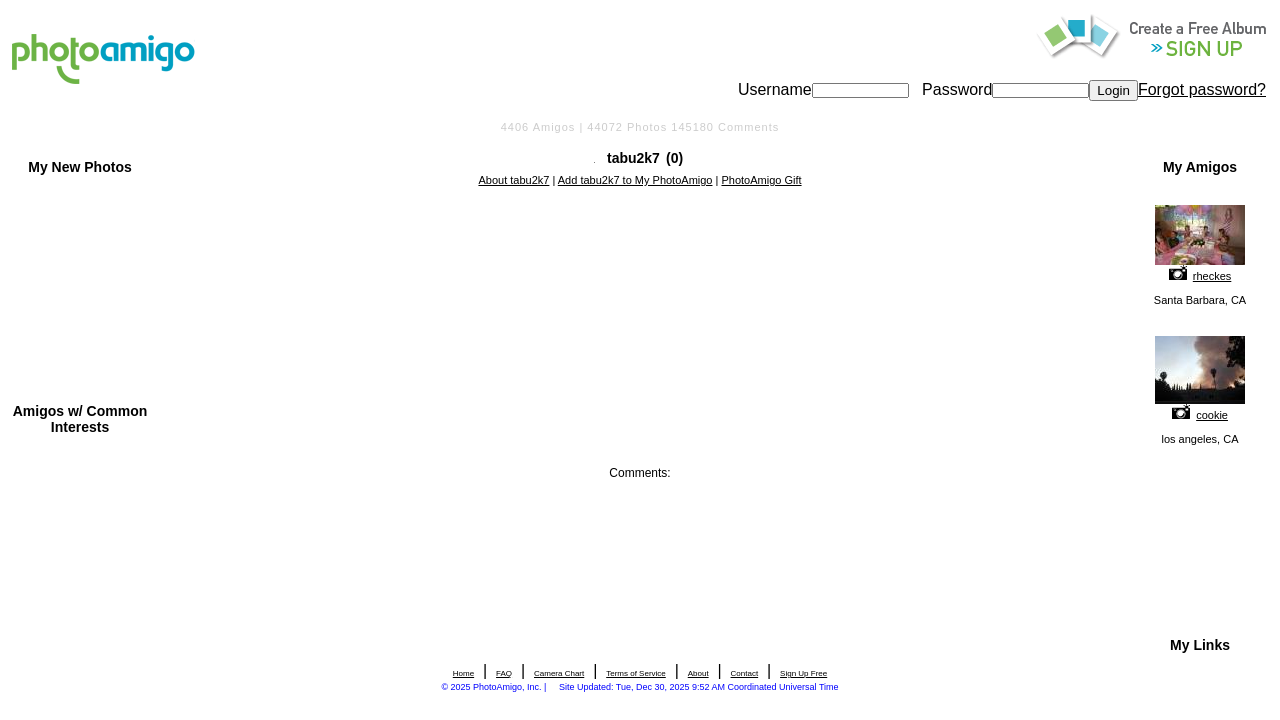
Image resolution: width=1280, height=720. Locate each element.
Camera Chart (559, 673)
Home (463, 673)
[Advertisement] (640, 243)
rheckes (1212, 276)
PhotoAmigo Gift (761, 180)
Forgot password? (1202, 89)
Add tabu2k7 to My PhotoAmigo (635, 180)
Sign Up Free (803, 673)
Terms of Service (636, 673)
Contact (745, 673)
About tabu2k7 (513, 180)
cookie (1212, 415)
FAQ (504, 673)
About (698, 673)
